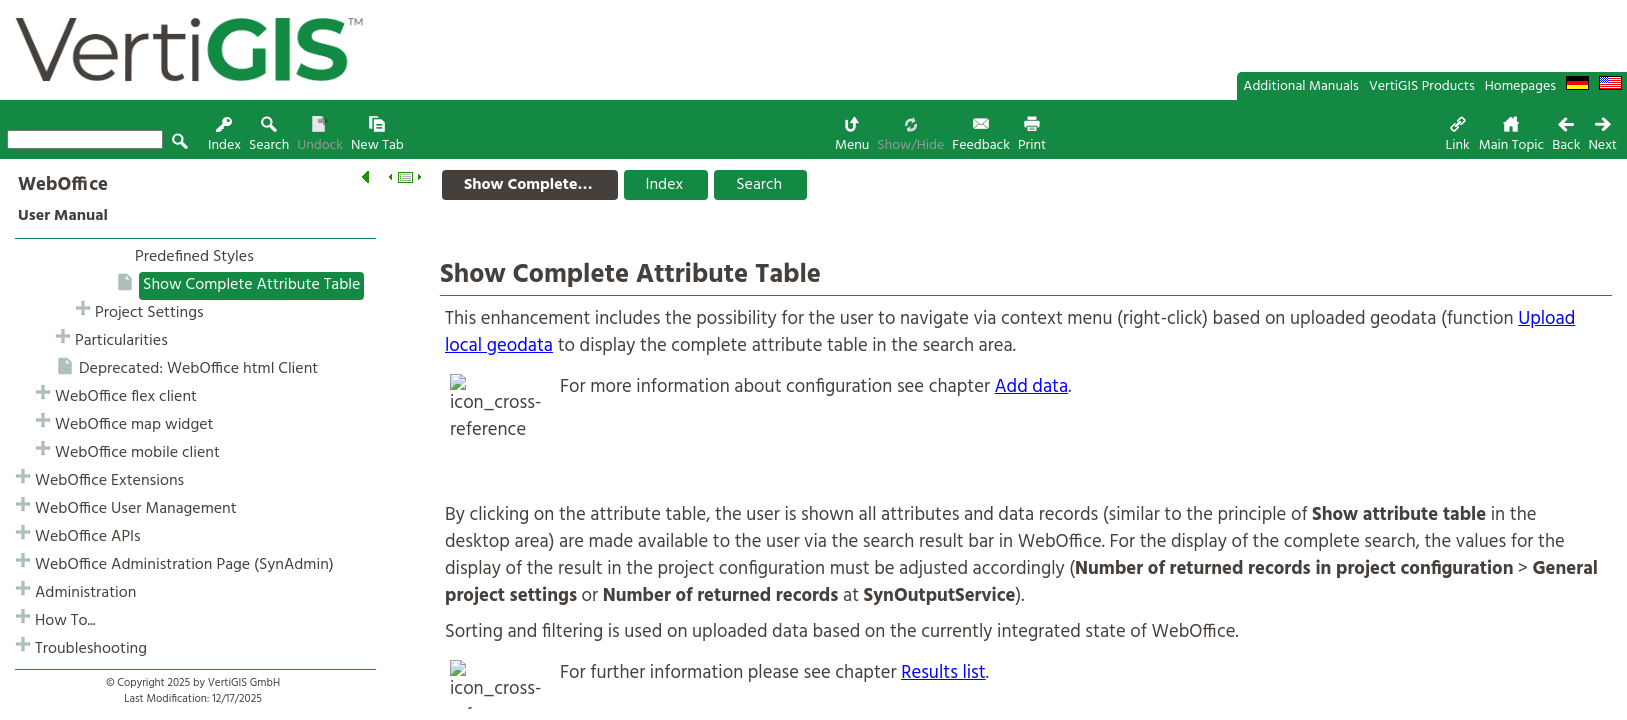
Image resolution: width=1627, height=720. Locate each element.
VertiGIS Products (1422, 86)
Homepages (1520, 86)
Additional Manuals (1301, 86)
